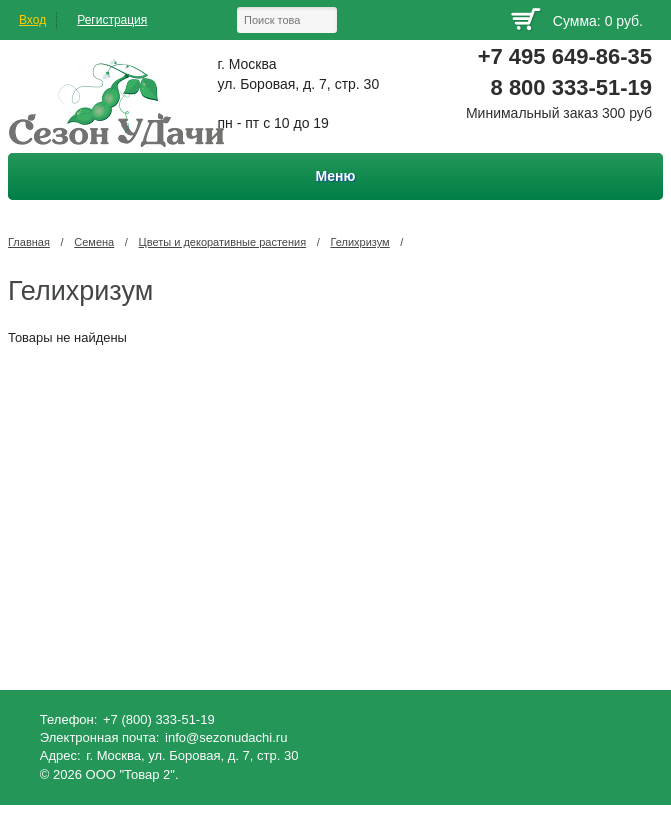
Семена (94, 242)
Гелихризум (360, 242)
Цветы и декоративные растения (223, 242)
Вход (32, 20)
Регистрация (112, 20)
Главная (29, 242)
